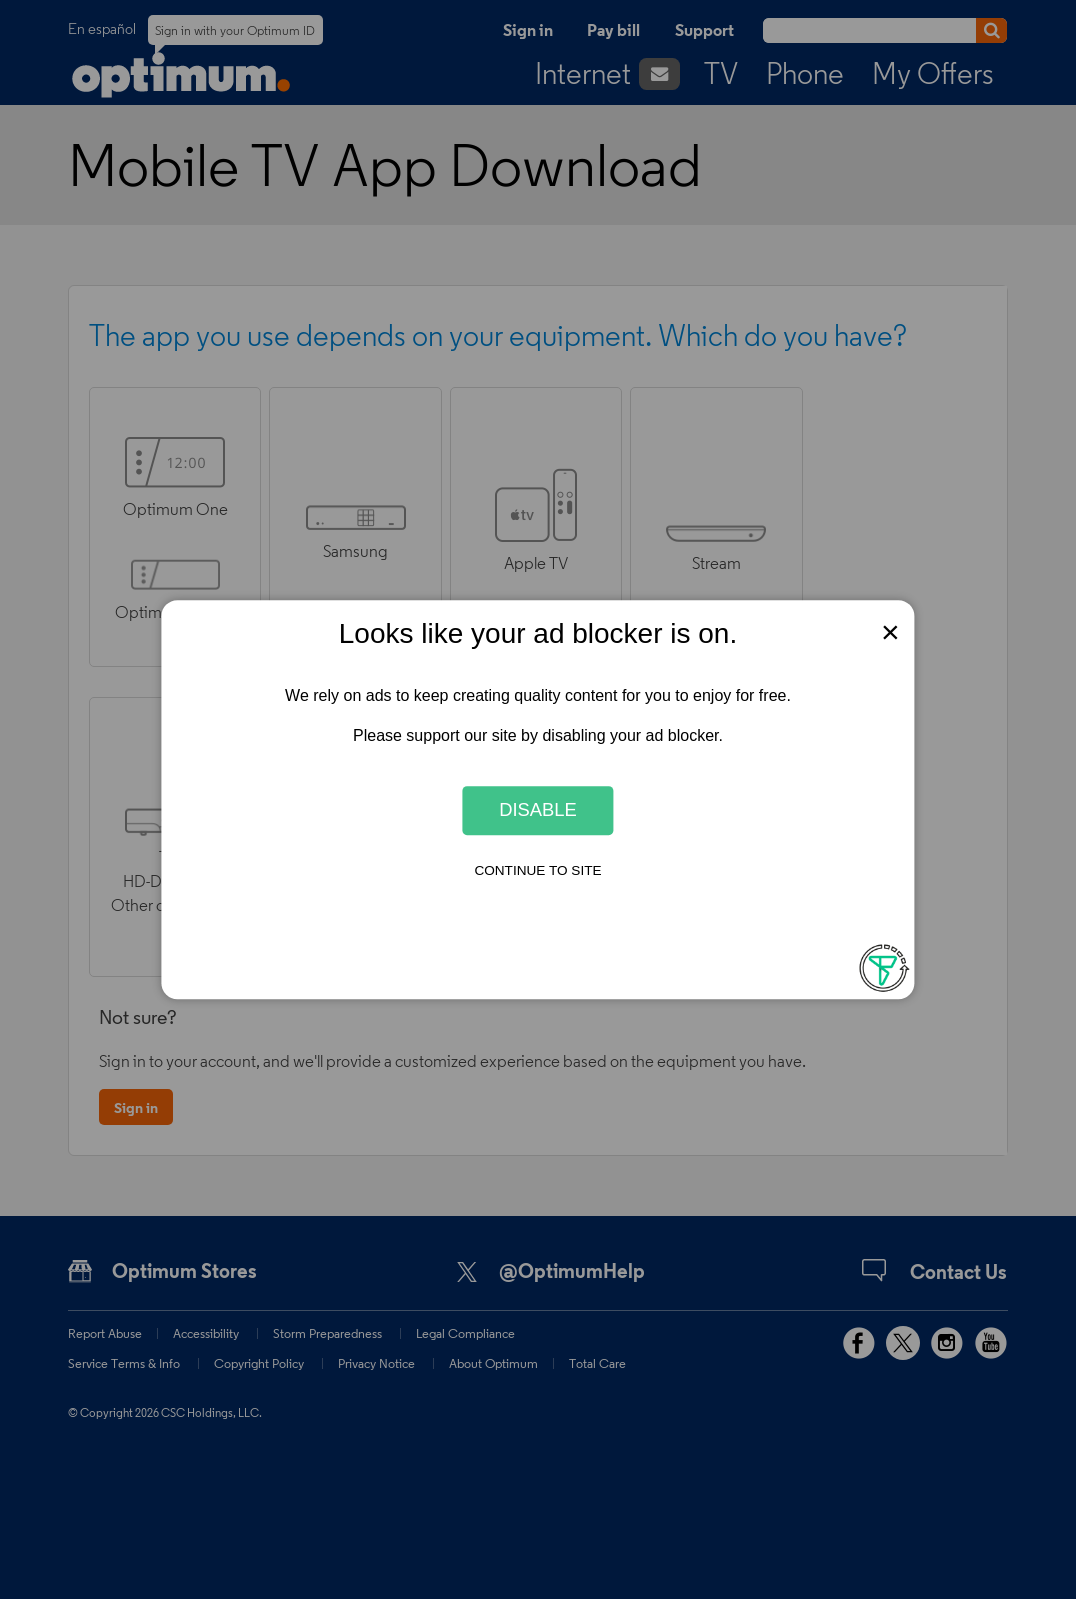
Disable (538, 810)
